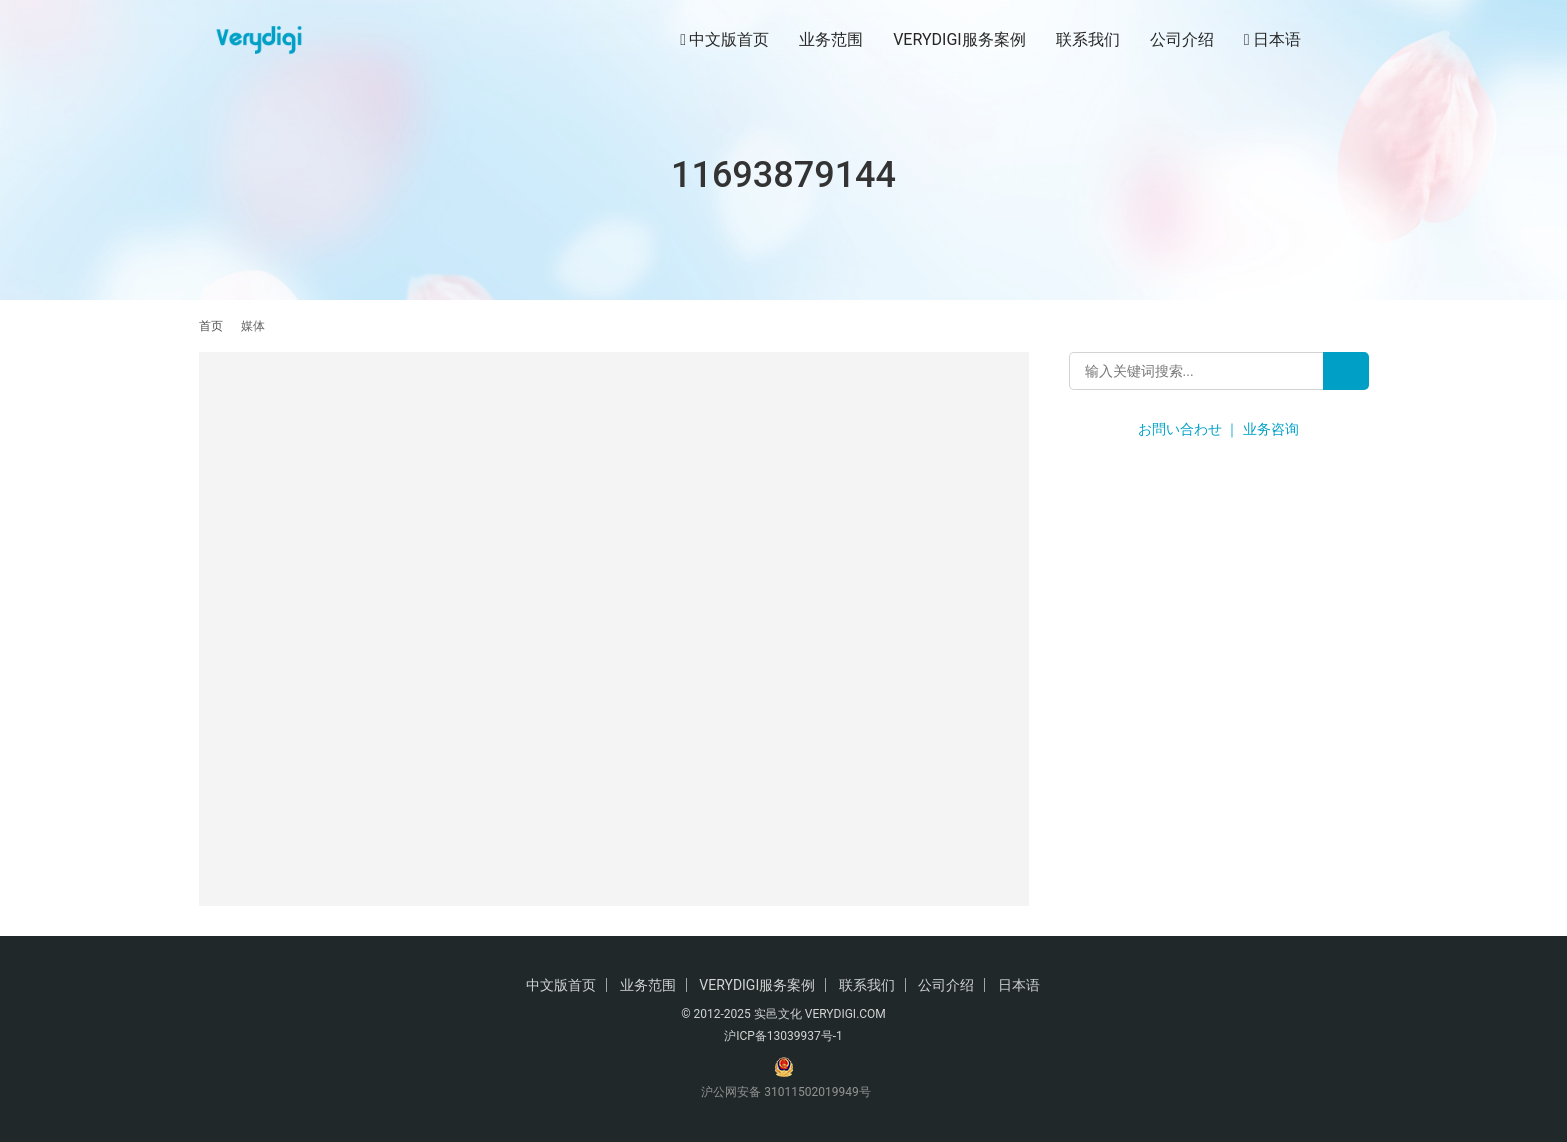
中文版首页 (724, 40)
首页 (211, 326)
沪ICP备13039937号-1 (783, 1036)
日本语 (1272, 40)
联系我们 (1088, 39)
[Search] (1346, 371)
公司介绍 (1182, 39)
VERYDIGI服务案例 (959, 39)
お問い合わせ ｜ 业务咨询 (1218, 429)
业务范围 (831, 39)
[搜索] (1360, 39)
